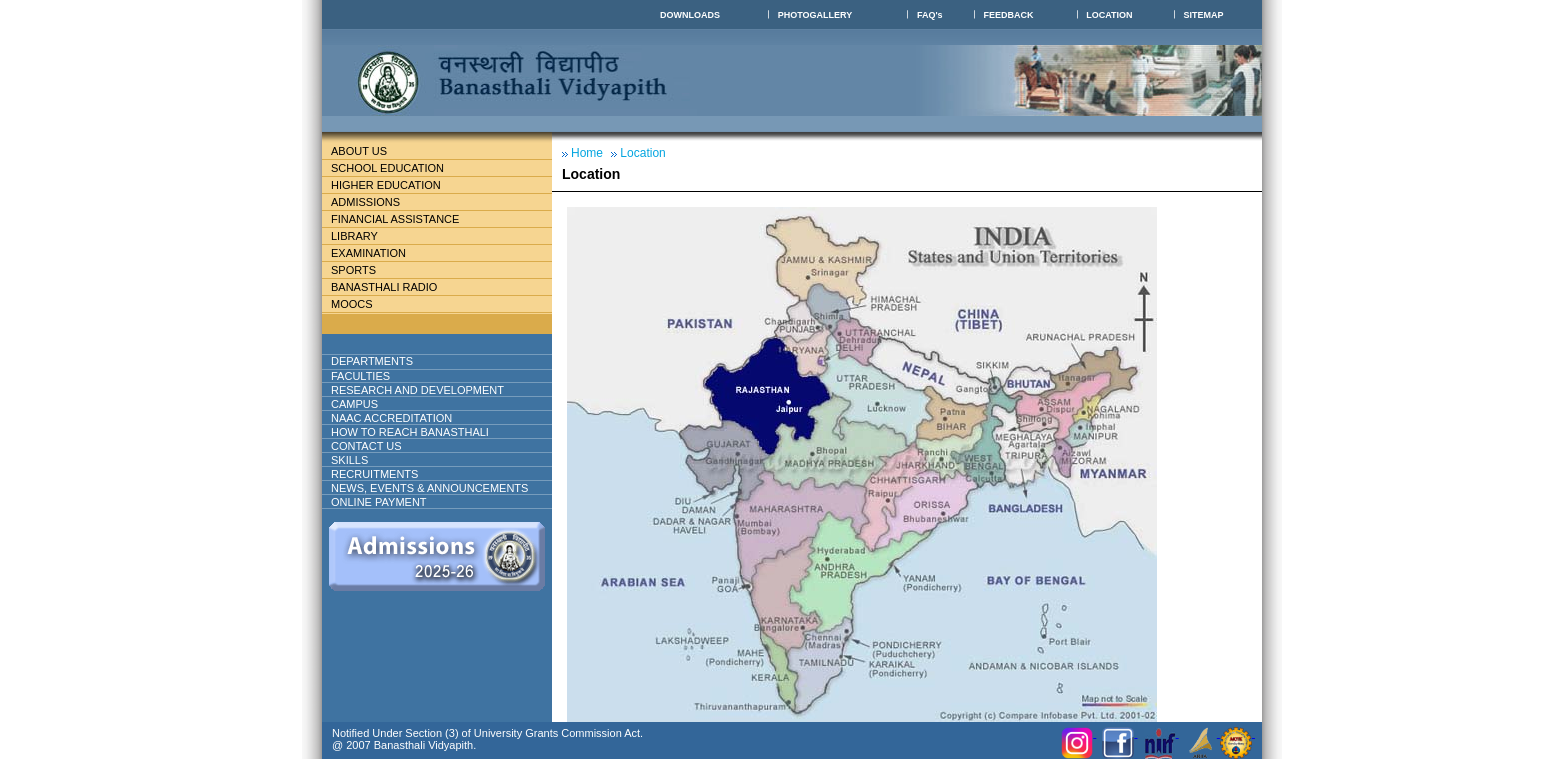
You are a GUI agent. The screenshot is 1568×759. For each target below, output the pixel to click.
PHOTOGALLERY (815, 15)
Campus (362, 404)
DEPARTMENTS (388, 361)
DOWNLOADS (690, 15)
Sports (353, 270)
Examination (368, 253)
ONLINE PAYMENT (379, 502)
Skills (349, 460)
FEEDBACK (1008, 15)
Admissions (373, 202)
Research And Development (425, 390)
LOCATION (1109, 15)
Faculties (384, 376)
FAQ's (930, 15)
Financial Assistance (403, 219)
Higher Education (394, 185)
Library (362, 236)
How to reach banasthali (410, 432)
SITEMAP (1204, 15)
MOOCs (352, 304)
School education (395, 168)
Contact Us (366, 446)
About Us (375, 151)
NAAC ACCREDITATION (391, 418)
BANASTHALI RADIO (384, 287)
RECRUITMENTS (374, 474)
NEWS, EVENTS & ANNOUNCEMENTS (429, 488)
